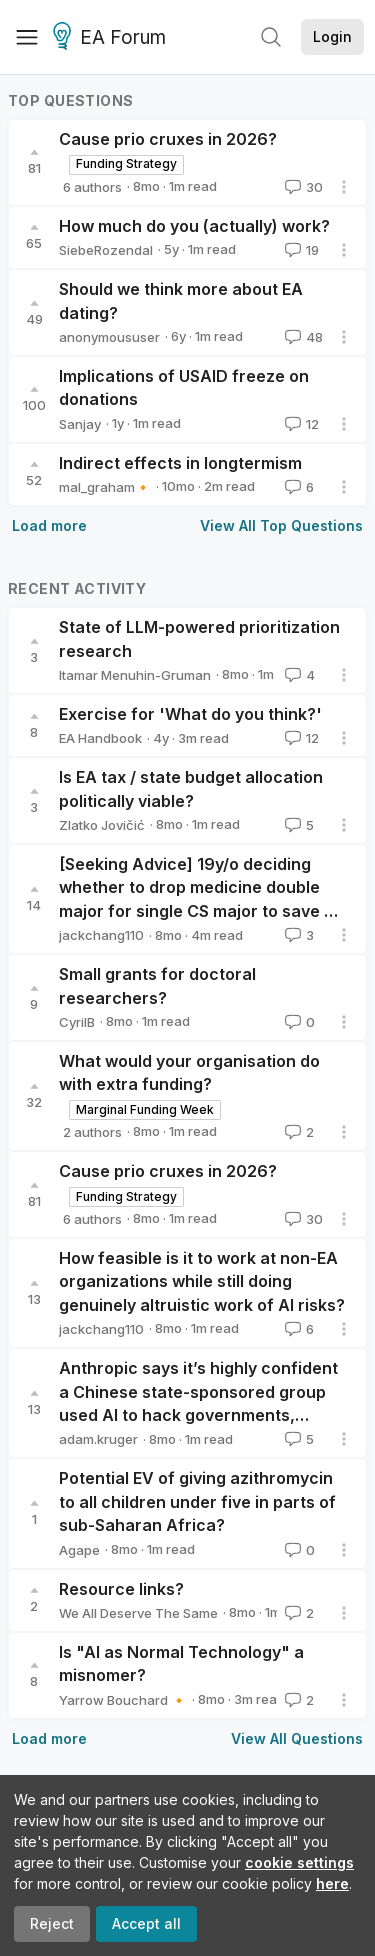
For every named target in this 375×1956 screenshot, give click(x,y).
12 (300, 424)
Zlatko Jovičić (102, 825)
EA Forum (112, 38)
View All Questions (297, 1738)
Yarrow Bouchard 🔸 (123, 1700)
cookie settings (299, 1862)
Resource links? (121, 1589)
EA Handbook (100, 738)
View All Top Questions (281, 525)
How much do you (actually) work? (194, 226)
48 (302, 337)
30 (302, 187)
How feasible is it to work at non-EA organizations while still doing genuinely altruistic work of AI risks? (202, 1281)
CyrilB (77, 1022)
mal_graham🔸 (105, 487)
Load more (49, 525)
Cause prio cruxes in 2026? (168, 139)
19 (300, 250)
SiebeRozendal (106, 250)
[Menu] (27, 37)
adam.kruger (98, 1439)
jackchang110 (101, 935)
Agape (79, 1550)
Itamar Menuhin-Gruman (135, 675)
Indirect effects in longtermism (180, 463)
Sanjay (80, 424)
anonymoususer (109, 337)
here (332, 1883)
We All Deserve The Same (138, 1613)
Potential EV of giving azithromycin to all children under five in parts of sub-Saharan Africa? (197, 1501)
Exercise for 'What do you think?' (190, 714)
